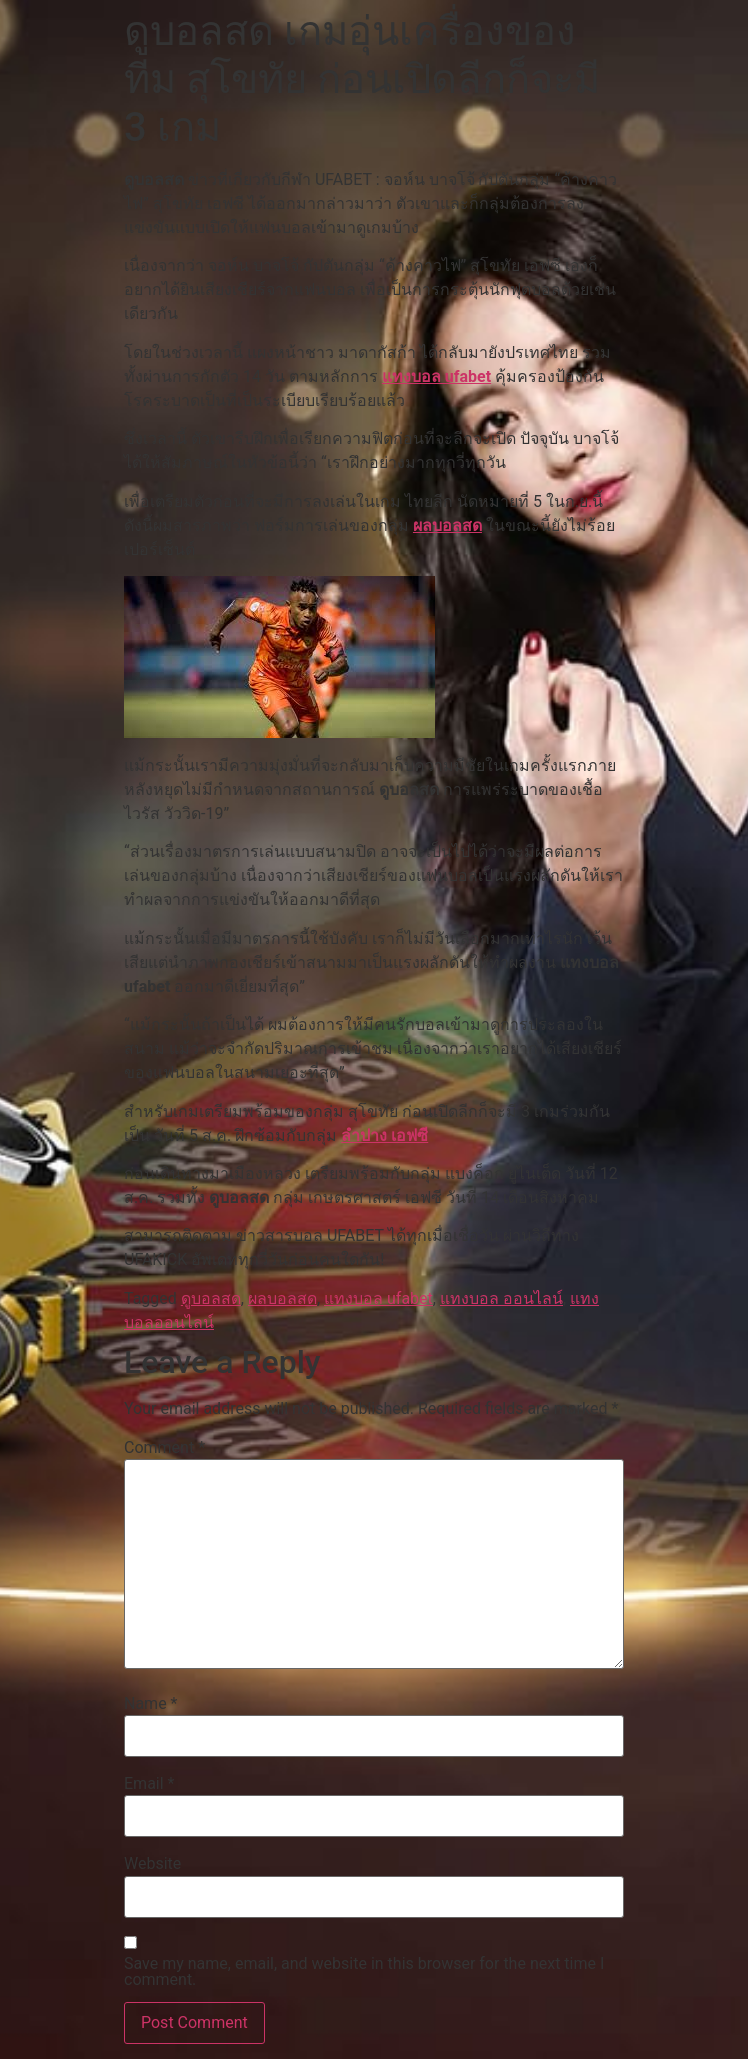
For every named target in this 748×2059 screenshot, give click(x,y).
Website (152, 1864)
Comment (164, 1448)
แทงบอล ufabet (436, 376)
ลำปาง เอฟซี (384, 1135)
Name (151, 1704)
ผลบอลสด (447, 525)
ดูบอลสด (211, 1298)
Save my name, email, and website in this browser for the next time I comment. (364, 1972)
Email (149, 1784)
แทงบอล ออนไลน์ (501, 1298)
